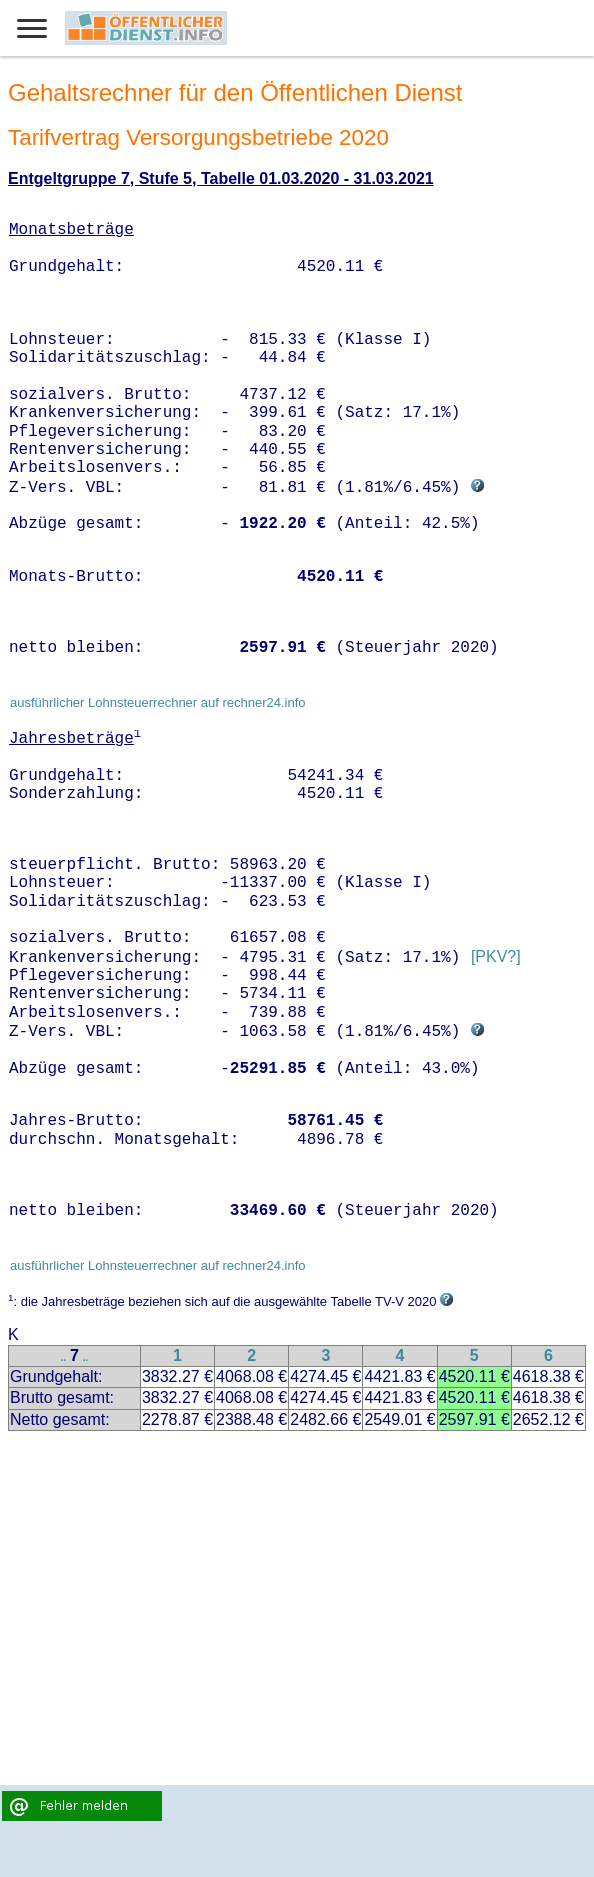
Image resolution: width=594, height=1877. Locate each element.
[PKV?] (496, 957)
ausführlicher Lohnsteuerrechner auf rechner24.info (158, 702)
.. (64, 1357)
